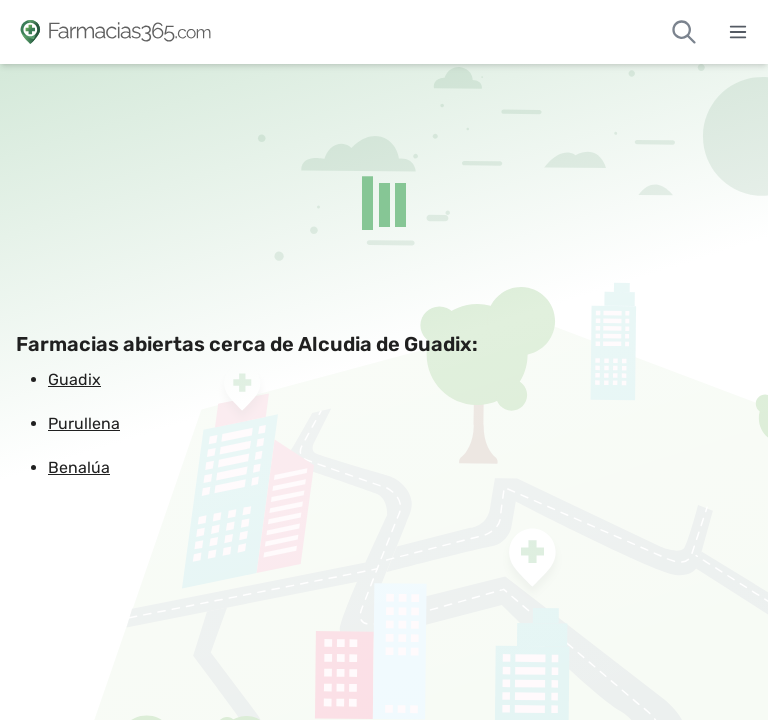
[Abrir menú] (738, 32)
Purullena (84, 423)
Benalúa (79, 467)
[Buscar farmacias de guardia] (684, 32)
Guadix (74, 379)
